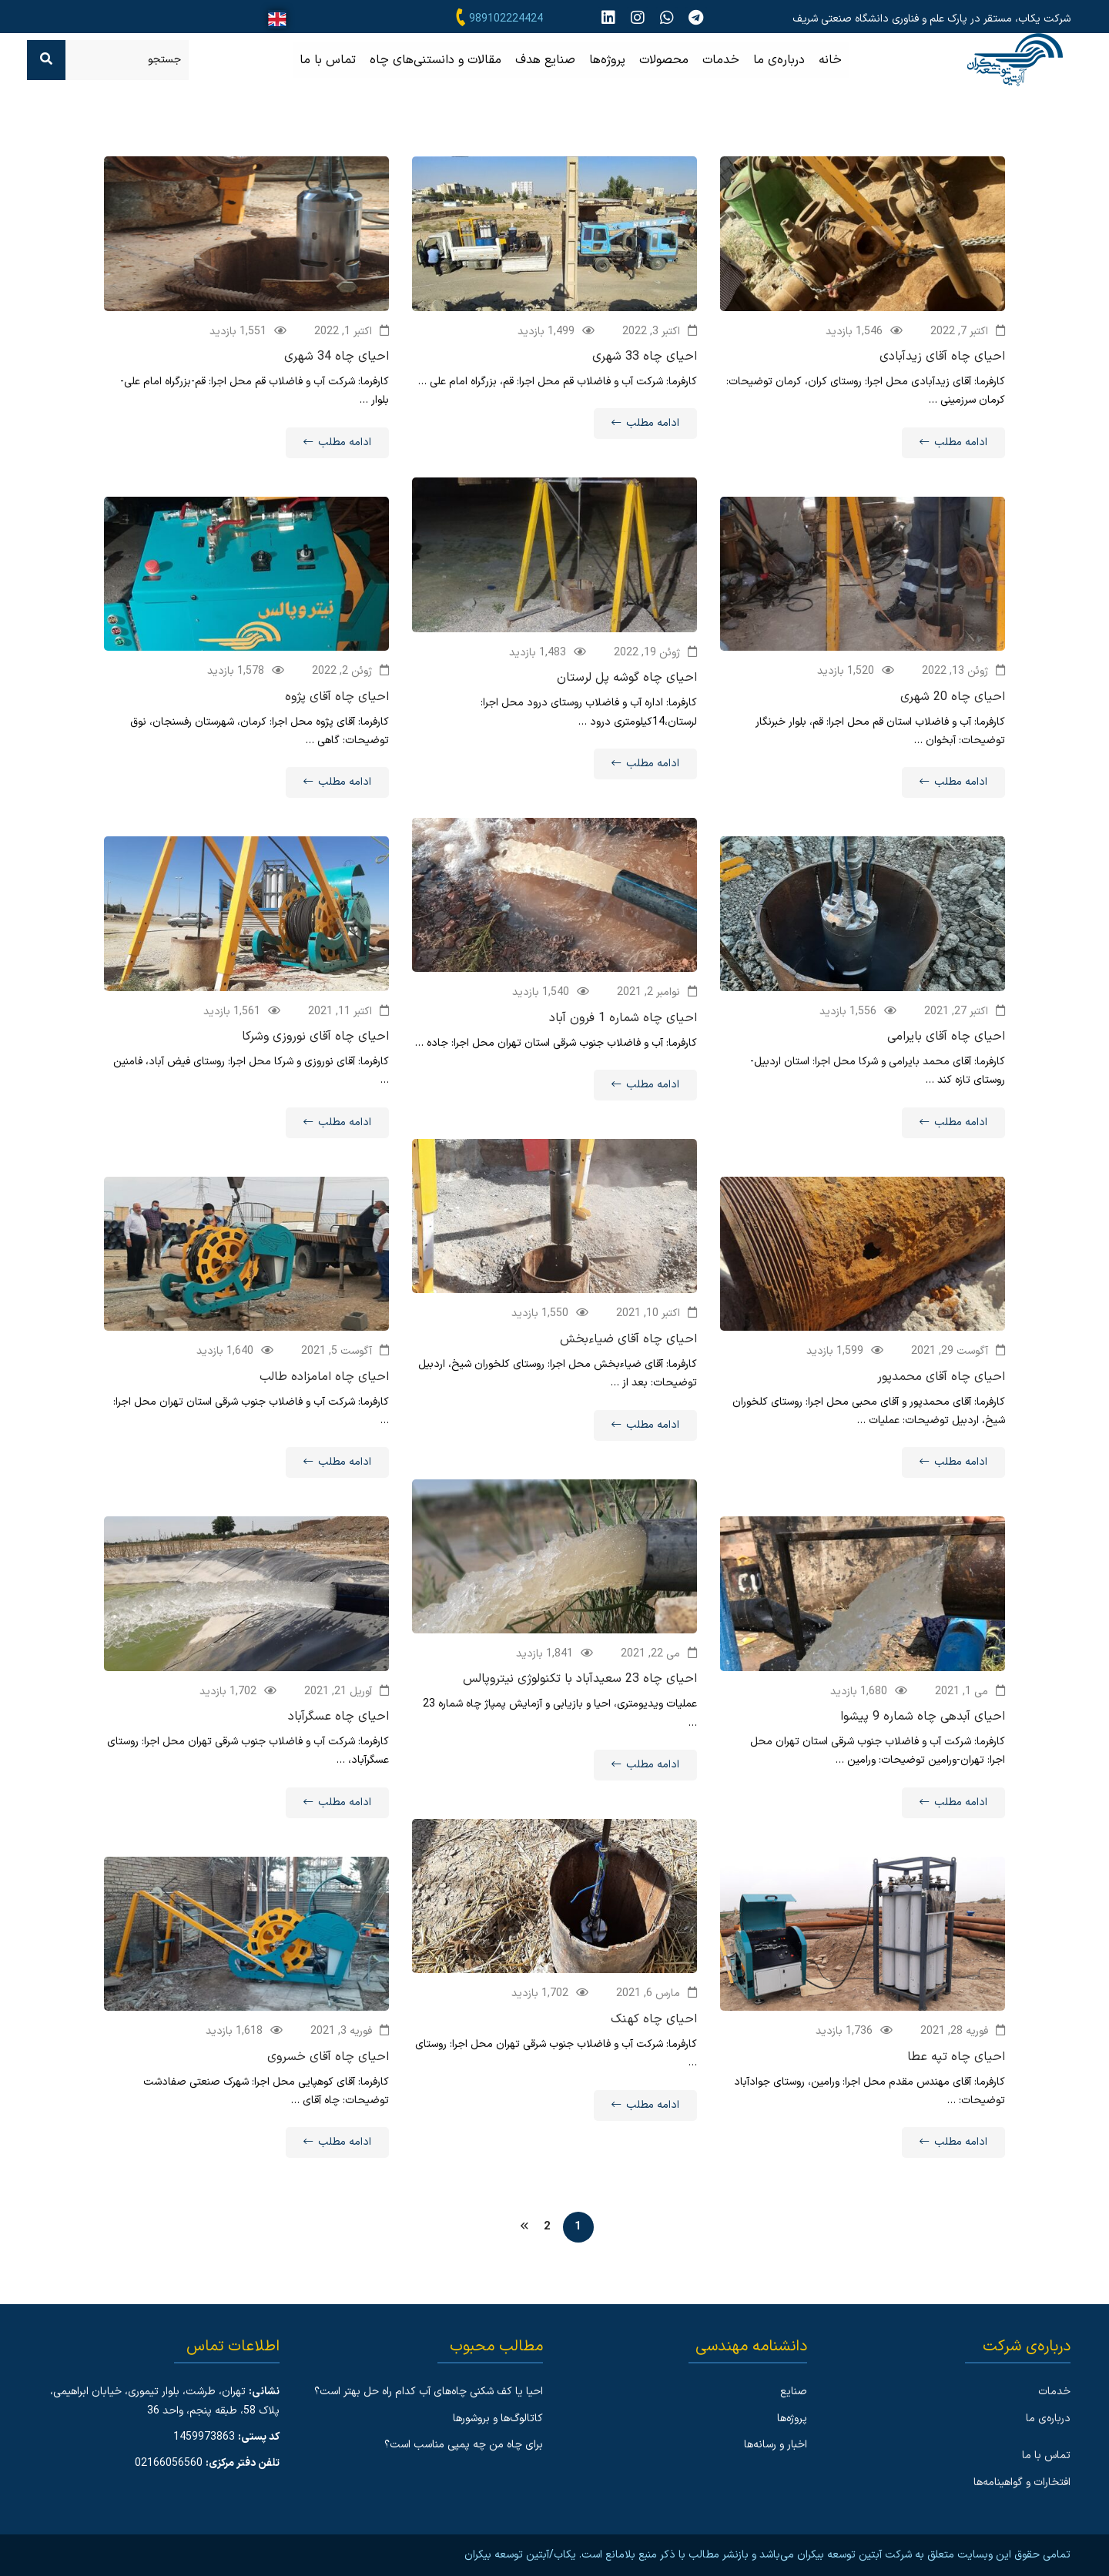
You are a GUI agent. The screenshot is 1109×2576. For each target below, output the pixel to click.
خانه (830, 60)
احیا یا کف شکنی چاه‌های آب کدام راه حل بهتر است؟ (428, 2391)
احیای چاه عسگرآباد (338, 1736)
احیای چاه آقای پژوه (337, 716)
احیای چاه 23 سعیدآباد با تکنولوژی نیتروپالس (580, 1699)
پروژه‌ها (607, 60)
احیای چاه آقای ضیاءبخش (628, 1358)
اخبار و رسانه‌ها (775, 2445)
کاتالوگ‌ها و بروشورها (498, 2418)
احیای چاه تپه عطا (956, 2076)
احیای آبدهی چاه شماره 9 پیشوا (922, 1736)
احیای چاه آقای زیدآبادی (942, 356)
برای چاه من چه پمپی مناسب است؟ (463, 2445)
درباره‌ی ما (779, 60)
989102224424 (506, 19)
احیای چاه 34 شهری (336, 356)
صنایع (793, 2391)
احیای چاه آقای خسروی (328, 2076)
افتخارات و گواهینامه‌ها (1021, 2482)
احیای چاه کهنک (654, 2038)
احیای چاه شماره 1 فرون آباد (623, 1037)
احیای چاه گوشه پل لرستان (627, 697)
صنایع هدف (545, 60)
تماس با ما (328, 60)
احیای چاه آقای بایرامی (946, 1056)
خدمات (720, 60)
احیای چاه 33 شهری (644, 356)
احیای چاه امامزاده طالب (324, 1396)
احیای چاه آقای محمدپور (941, 1396)
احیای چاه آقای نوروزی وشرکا (315, 1056)
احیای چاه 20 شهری (952, 716)
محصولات (664, 60)
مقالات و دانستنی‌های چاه (435, 60)
